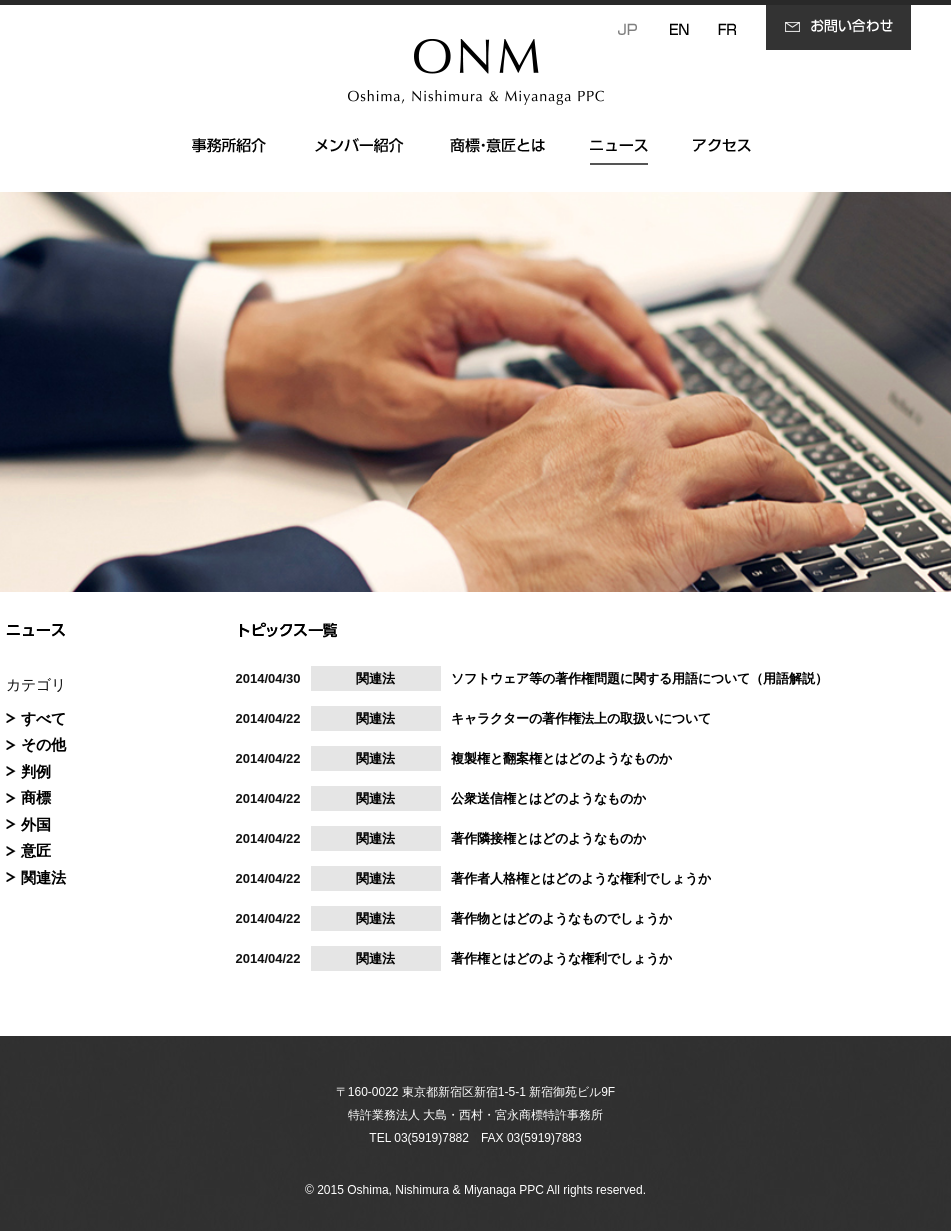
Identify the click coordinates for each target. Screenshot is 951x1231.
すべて (43, 718)
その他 (43, 744)
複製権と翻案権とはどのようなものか (561, 758)
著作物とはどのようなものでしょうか (561, 918)
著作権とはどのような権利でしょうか (561, 958)
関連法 (43, 877)
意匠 (36, 850)
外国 (36, 824)
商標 (36, 797)
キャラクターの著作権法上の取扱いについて (581, 718)
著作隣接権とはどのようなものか (548, 838)
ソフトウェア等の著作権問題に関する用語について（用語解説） (639, 678)
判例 (36, 771)
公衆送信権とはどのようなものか (548, 798)
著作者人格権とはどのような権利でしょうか (581, 878)
